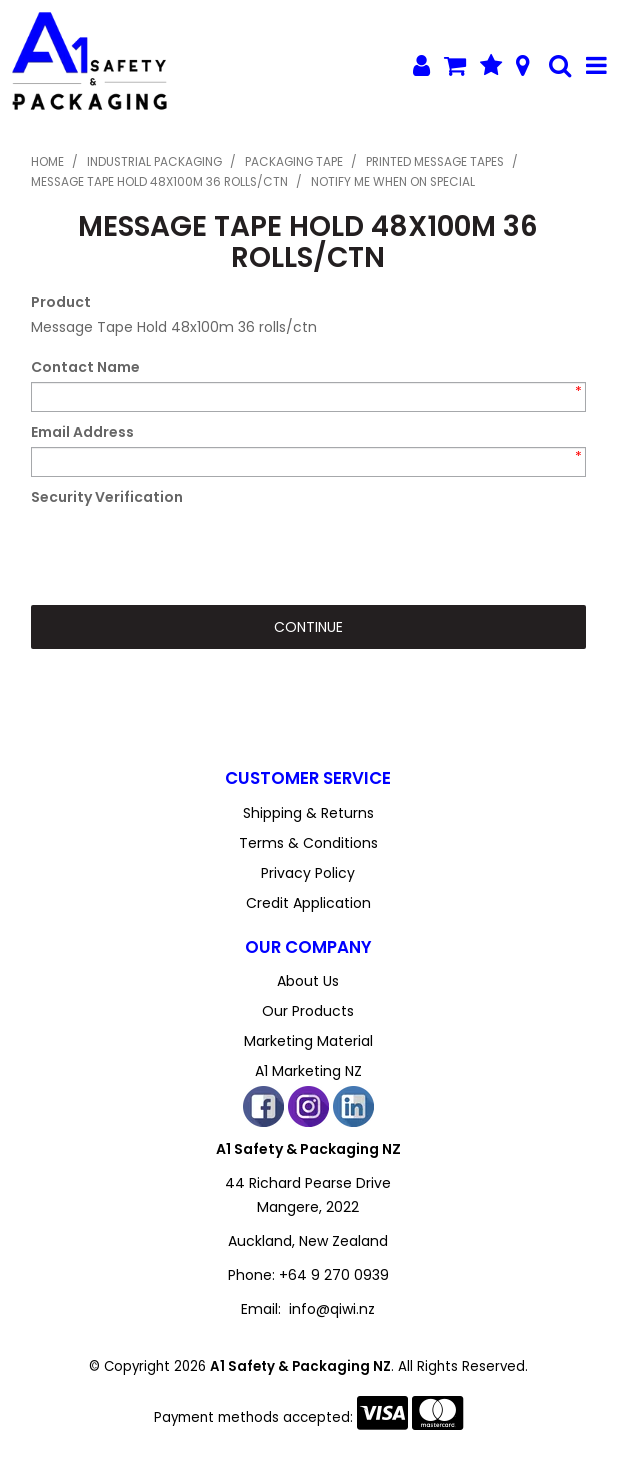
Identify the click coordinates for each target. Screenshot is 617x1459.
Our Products (308, 1011)
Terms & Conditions (308, 843)
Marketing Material (308, 1041)
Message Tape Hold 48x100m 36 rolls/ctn (159, 182)
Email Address (82, 432)
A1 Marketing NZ (308, 1071)
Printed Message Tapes (435, 162)
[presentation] (183, 551)
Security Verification (107, 497)
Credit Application (308, 903)
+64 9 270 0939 (334, 1275)
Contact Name (85, 367)
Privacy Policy (308, 873)
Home (47, 162)
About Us (308, 981)
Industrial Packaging (154, 162)
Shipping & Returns (308, 813)
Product (61, 302)
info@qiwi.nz (332, 1309)
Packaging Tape (294, 162)
